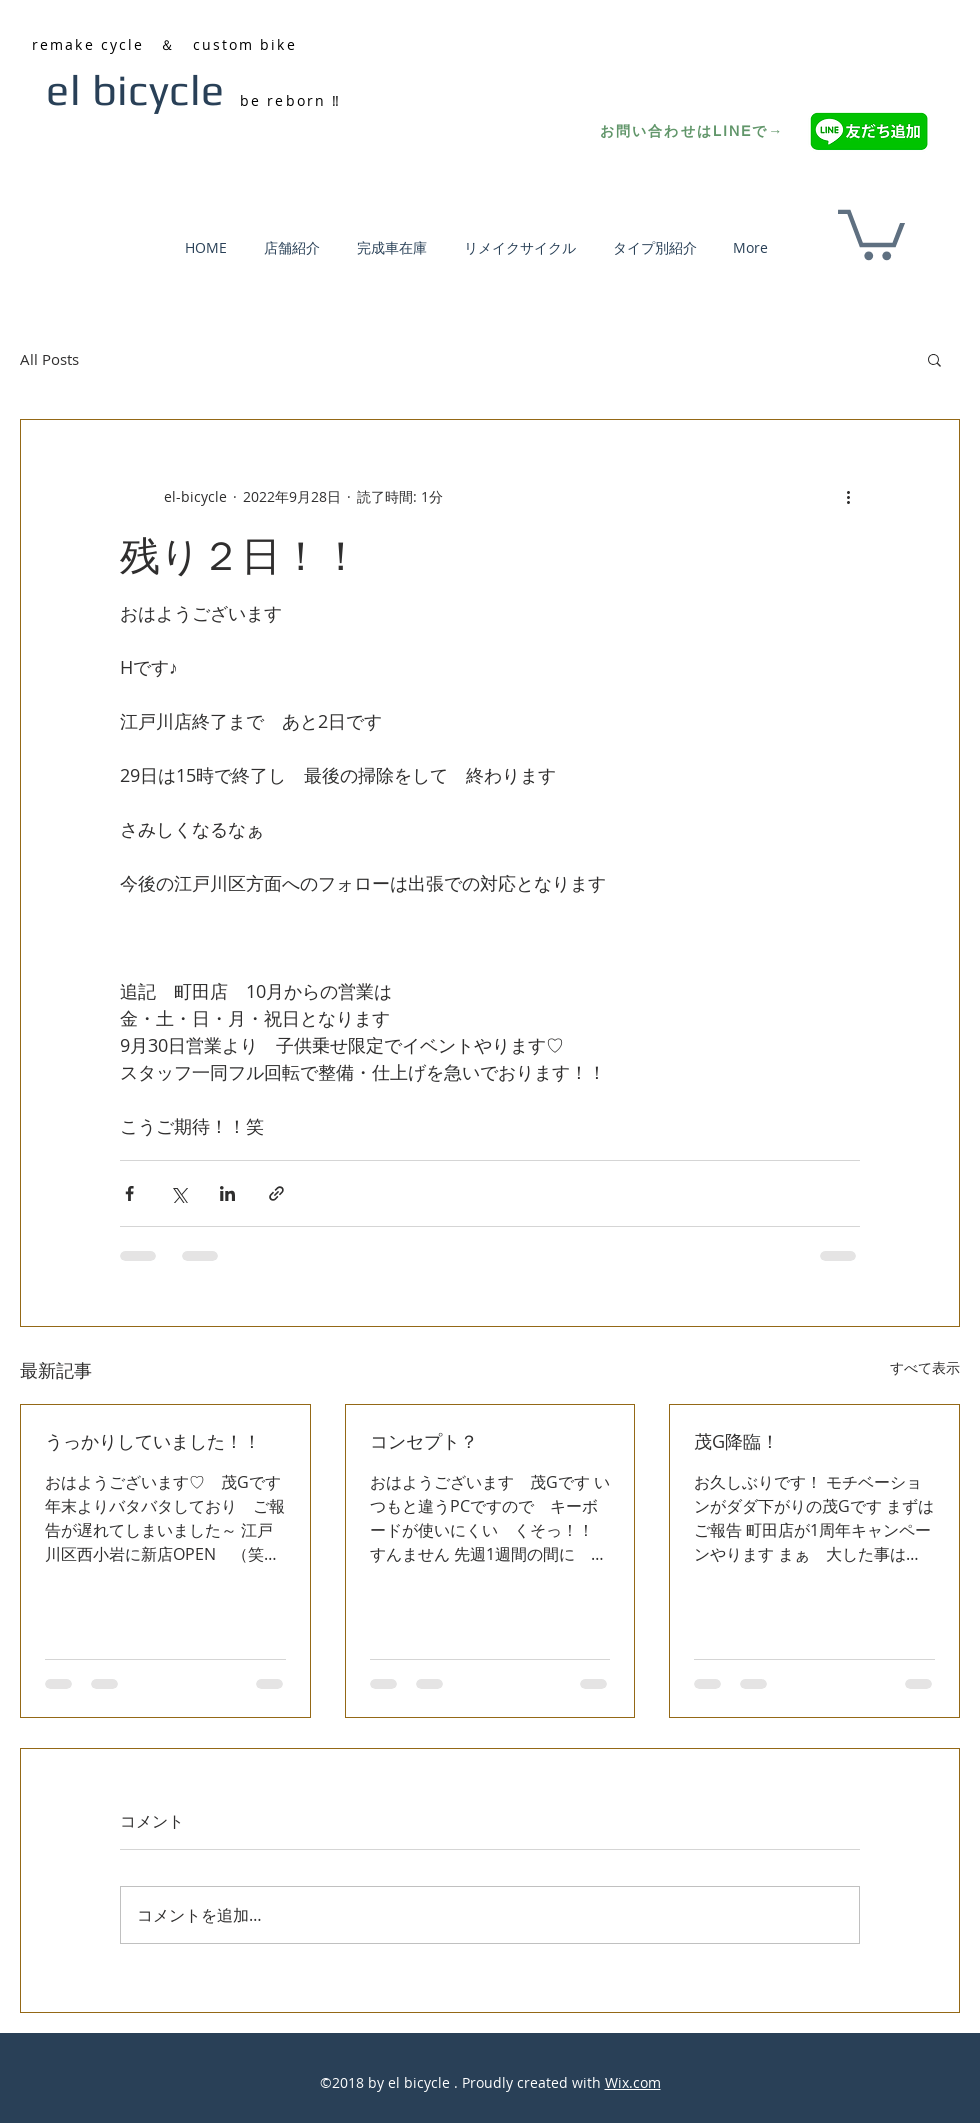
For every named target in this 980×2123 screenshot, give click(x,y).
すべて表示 (925, 1367)
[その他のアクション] (848, 496)
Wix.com (633, 2082)
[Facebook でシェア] (129, 1193)
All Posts (49, 359)
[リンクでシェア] (276, 1193)
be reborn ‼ (290, 100)
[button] (871, 232)
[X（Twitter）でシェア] (178, 1193)
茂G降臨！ (736, 1441)
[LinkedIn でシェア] (227, 1193)
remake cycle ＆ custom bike (164, 44)
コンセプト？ (424, 1441)
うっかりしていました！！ (153, 1441)
